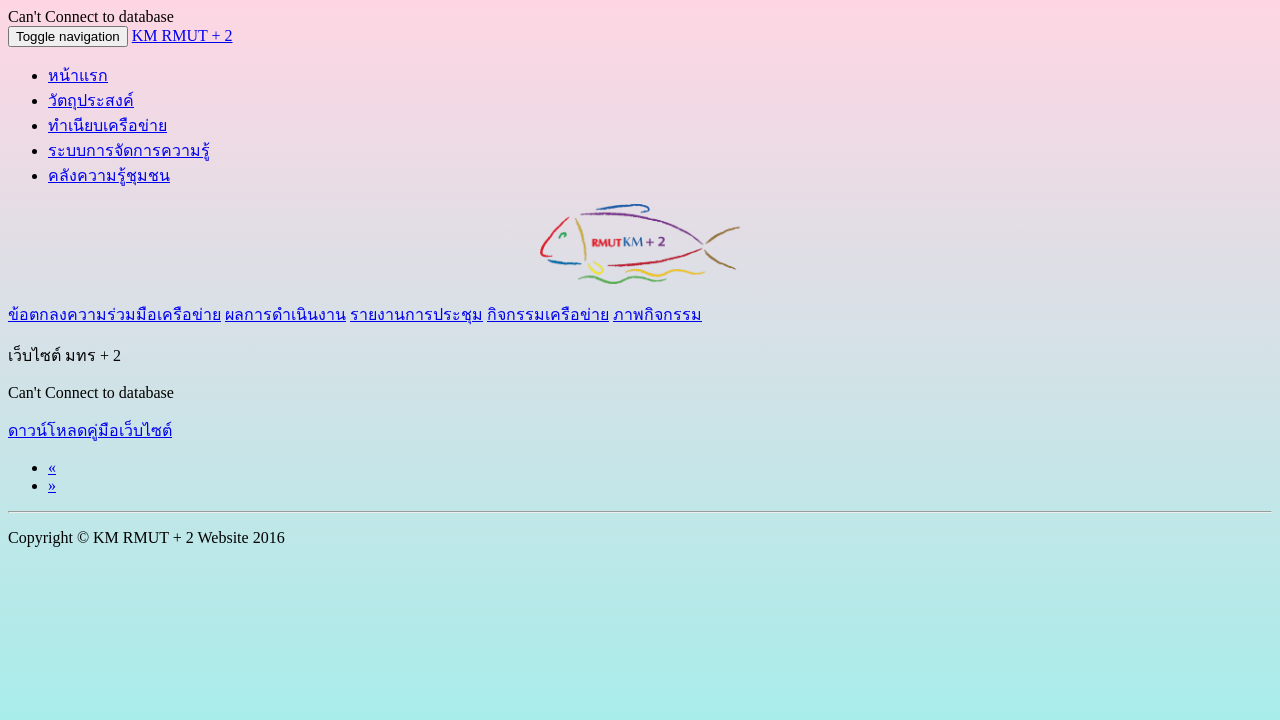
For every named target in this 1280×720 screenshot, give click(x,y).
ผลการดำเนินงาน (285, 314)
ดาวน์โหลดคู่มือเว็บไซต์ (90, 430)
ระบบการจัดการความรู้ (129, 150)
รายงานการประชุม (416, 314)
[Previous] (52, 467)
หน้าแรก (78, 75)
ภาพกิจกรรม (657, 314)
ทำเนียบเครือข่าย (107, 125)
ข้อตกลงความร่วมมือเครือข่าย (114, 314)
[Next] (52, 485)
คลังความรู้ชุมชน (109, 175)
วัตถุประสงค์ (91, 100)
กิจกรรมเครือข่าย (548, 314)
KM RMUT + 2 (182, 35)
